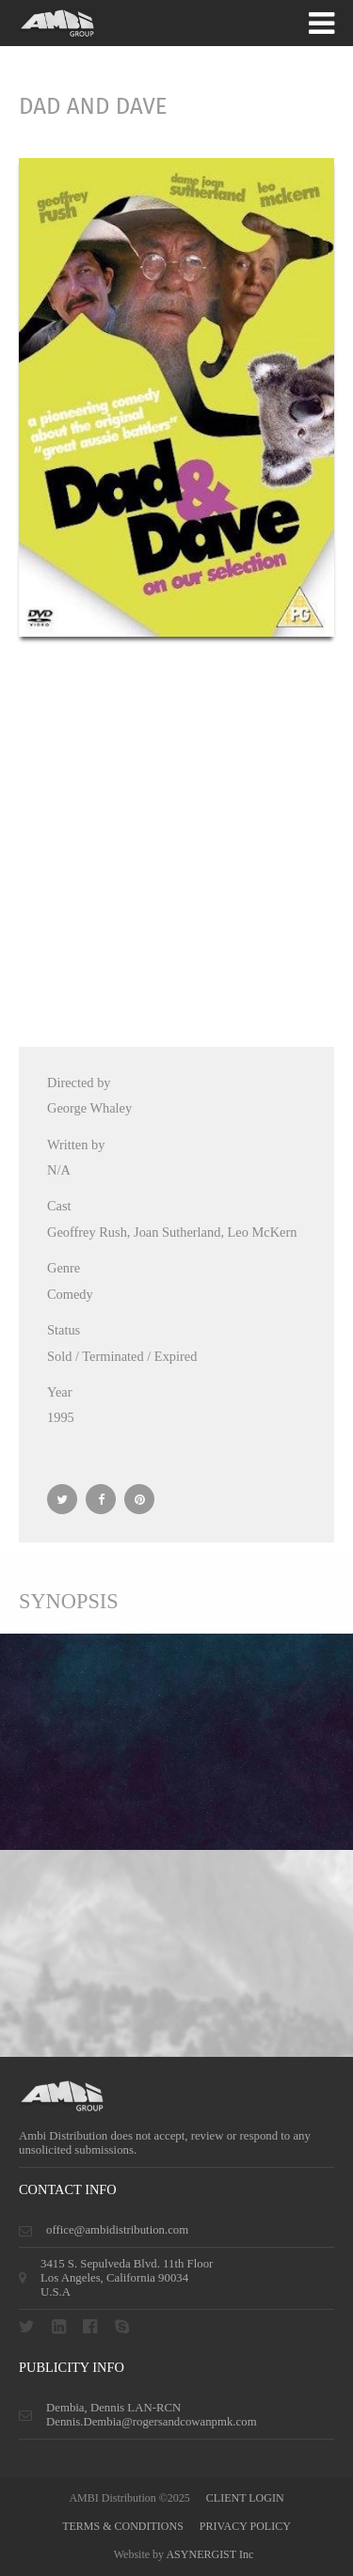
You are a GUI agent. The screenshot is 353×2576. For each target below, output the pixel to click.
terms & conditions (123, 2526)
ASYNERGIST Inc (209, 2554)
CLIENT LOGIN (245, 2498)
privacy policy (245, 2526)
